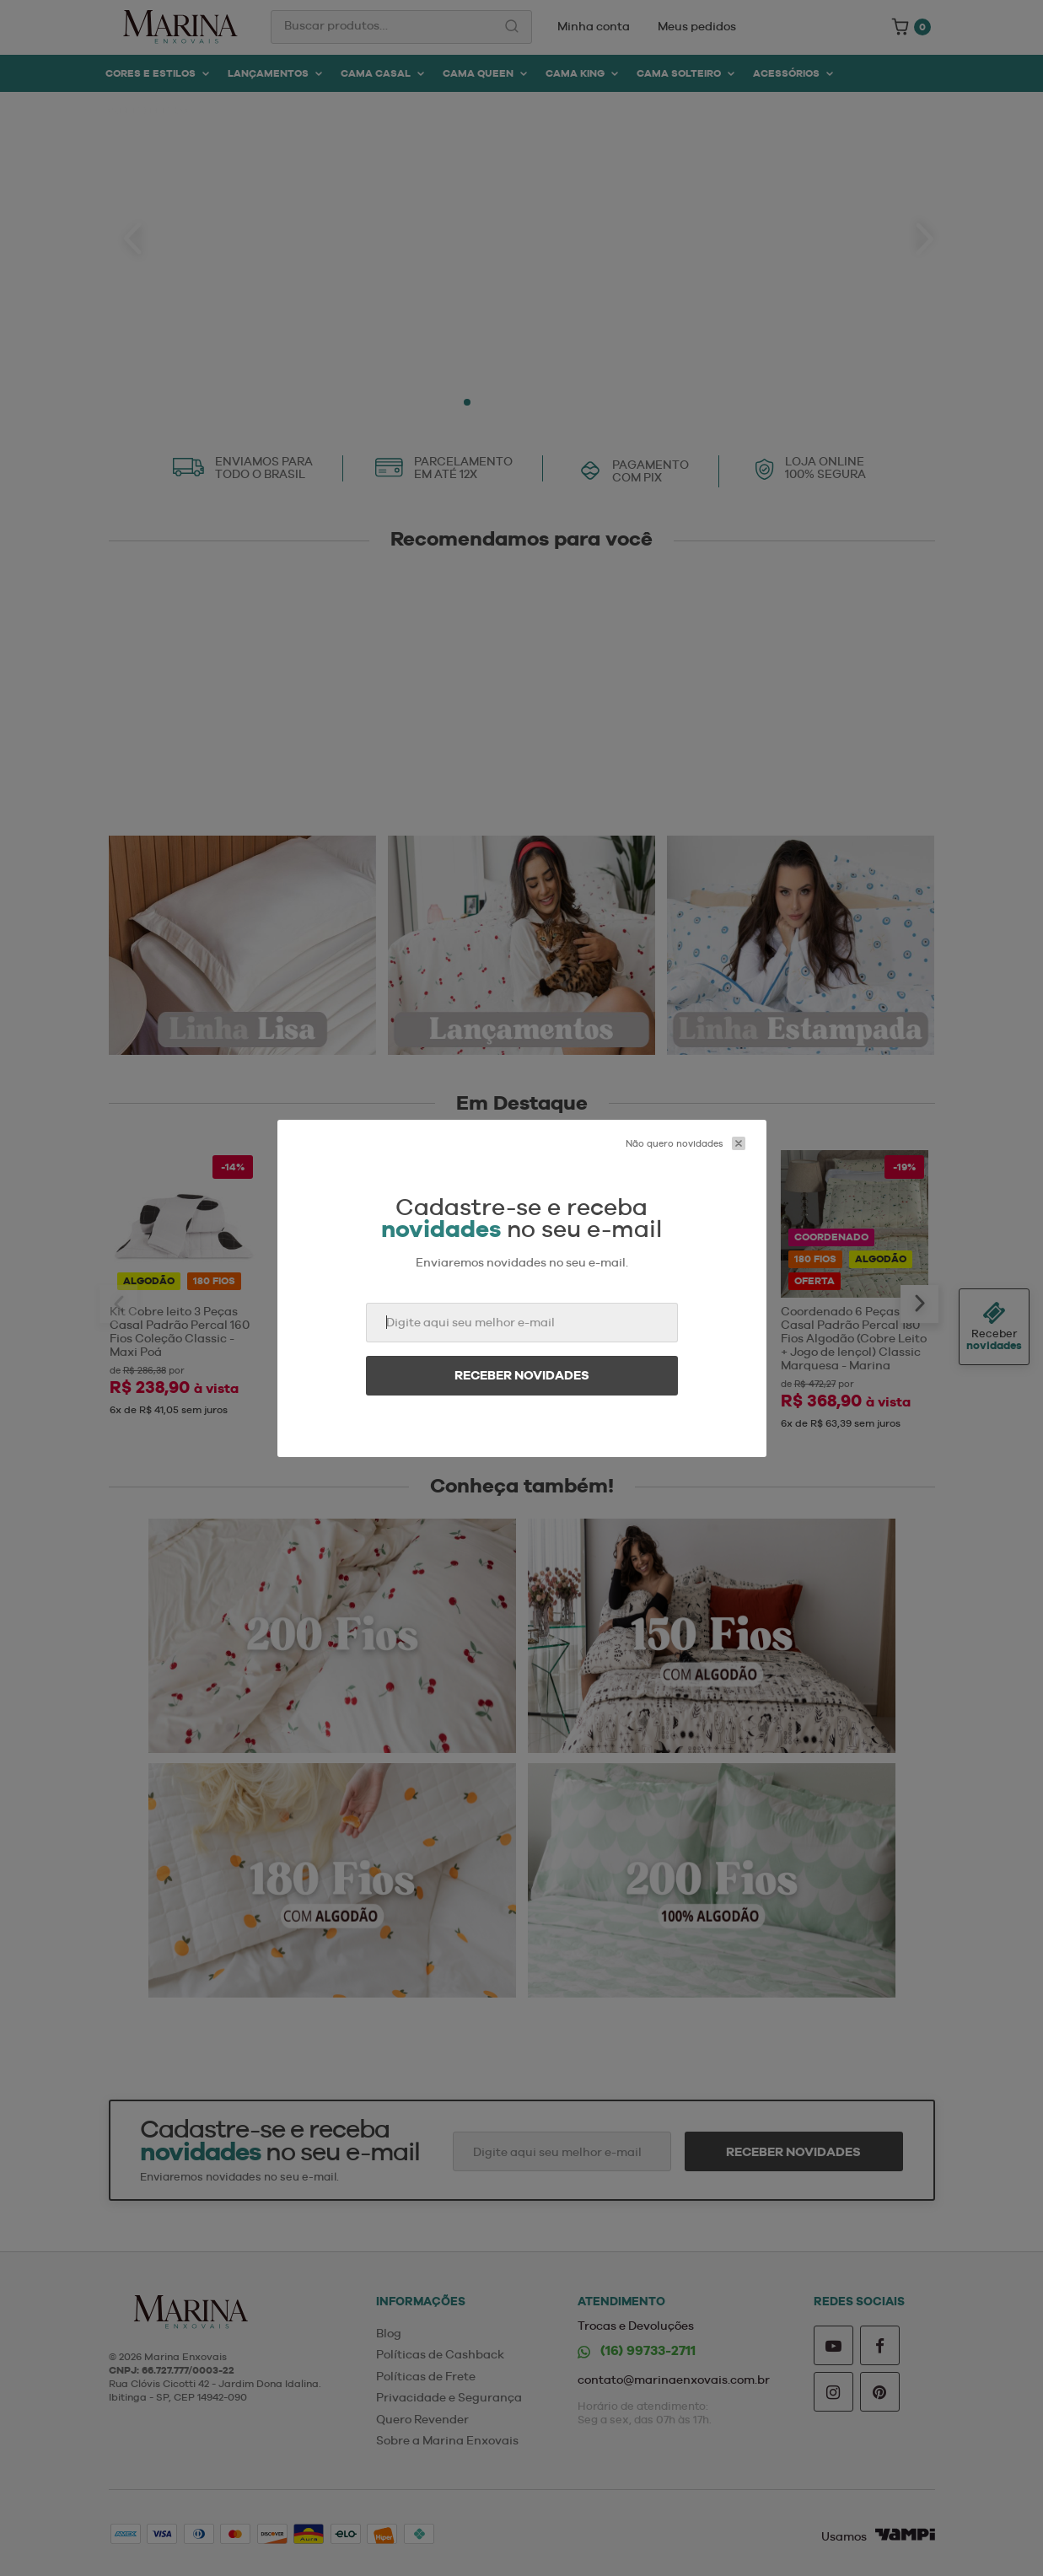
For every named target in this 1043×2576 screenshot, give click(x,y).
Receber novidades (521, 1375)
